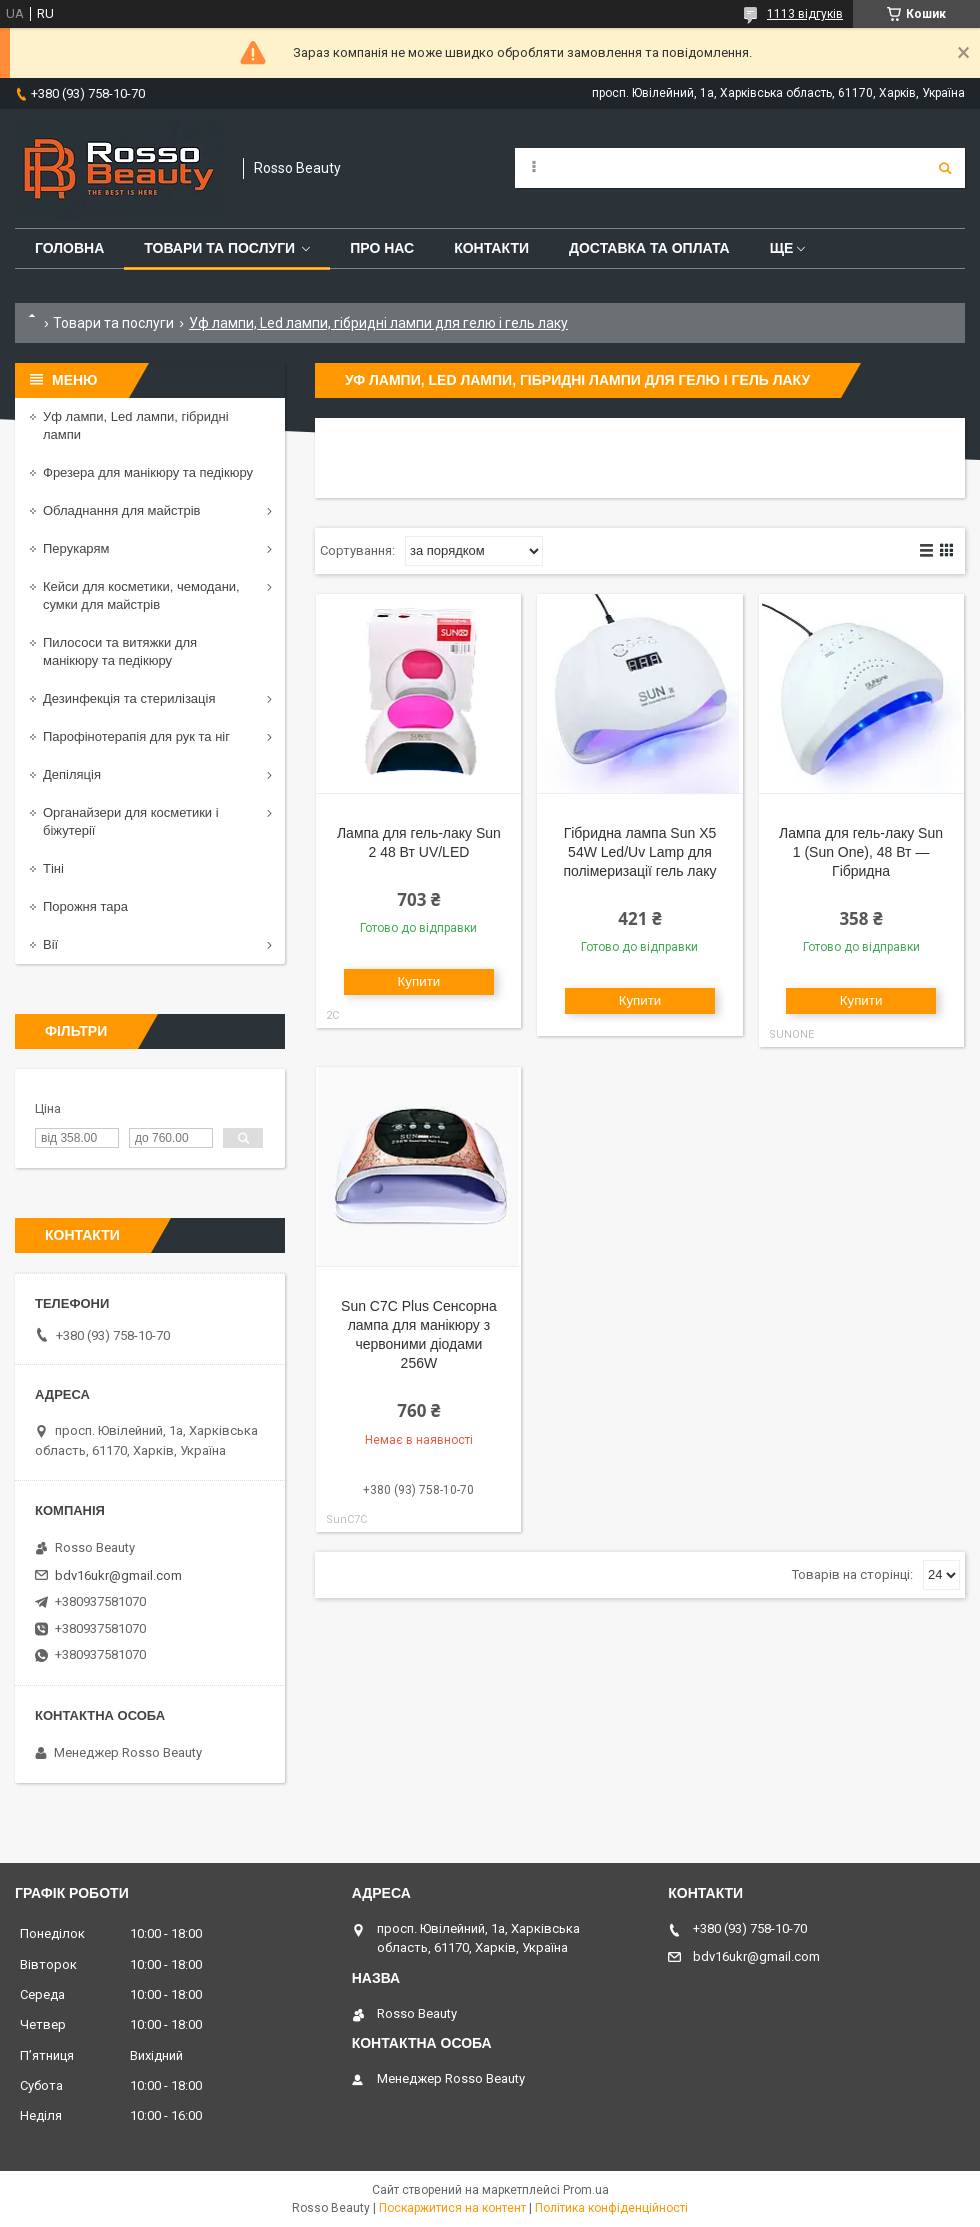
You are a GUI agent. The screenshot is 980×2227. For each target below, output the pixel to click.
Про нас (382, 248)
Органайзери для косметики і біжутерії (131, 821)
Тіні (53, 868)
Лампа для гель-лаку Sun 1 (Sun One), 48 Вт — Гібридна (861, 852)
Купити (419, 981)
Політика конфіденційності (611, 2208)
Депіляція (72, 774)
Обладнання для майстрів (122, 510)
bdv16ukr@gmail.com (118, 1575)
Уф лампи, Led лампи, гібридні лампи (136, 425)
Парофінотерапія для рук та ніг (136, 736)
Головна (69, 248)
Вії (50, 944)
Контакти (491, 248)
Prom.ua (586, 2190)
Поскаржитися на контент (452, 2208)
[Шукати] (945, 168)
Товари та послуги (219, 248)
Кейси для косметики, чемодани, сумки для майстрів (141, 595)
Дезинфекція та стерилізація (129, 698)
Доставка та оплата (649, 248)
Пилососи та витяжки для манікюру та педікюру (120, 651)
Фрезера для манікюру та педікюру (148, 472)
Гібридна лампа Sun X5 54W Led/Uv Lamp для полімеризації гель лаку (639, 852)
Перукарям (76, 548)
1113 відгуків (805, 14)
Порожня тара (85, 906)
